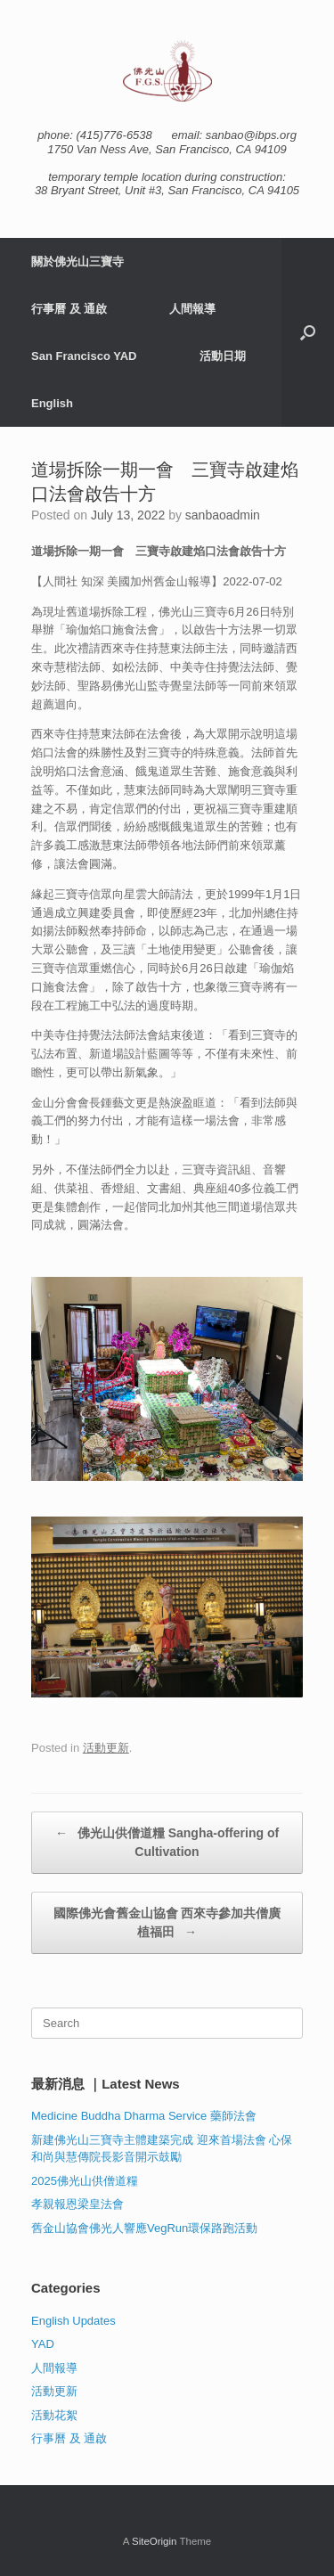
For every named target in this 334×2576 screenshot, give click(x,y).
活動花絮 (54, 2415)
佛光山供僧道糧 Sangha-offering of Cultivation (167, 1841)
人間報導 (192, 308)
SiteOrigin (154, 2541)
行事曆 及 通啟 (69, 308)
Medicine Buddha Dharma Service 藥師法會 (144, 2115)
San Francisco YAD (84, 356)
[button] (307, 332)
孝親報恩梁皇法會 (77, 2204)
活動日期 (223, 356)
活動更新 (106, 1747)
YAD (42, 2344)
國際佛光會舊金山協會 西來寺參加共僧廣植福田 (167, 1924)
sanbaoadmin (222, 515)
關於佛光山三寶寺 (77, 261)
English (52, 403)
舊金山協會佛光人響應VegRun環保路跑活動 (144, 2228)
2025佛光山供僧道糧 (84, 2181)
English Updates (73, 2320)
